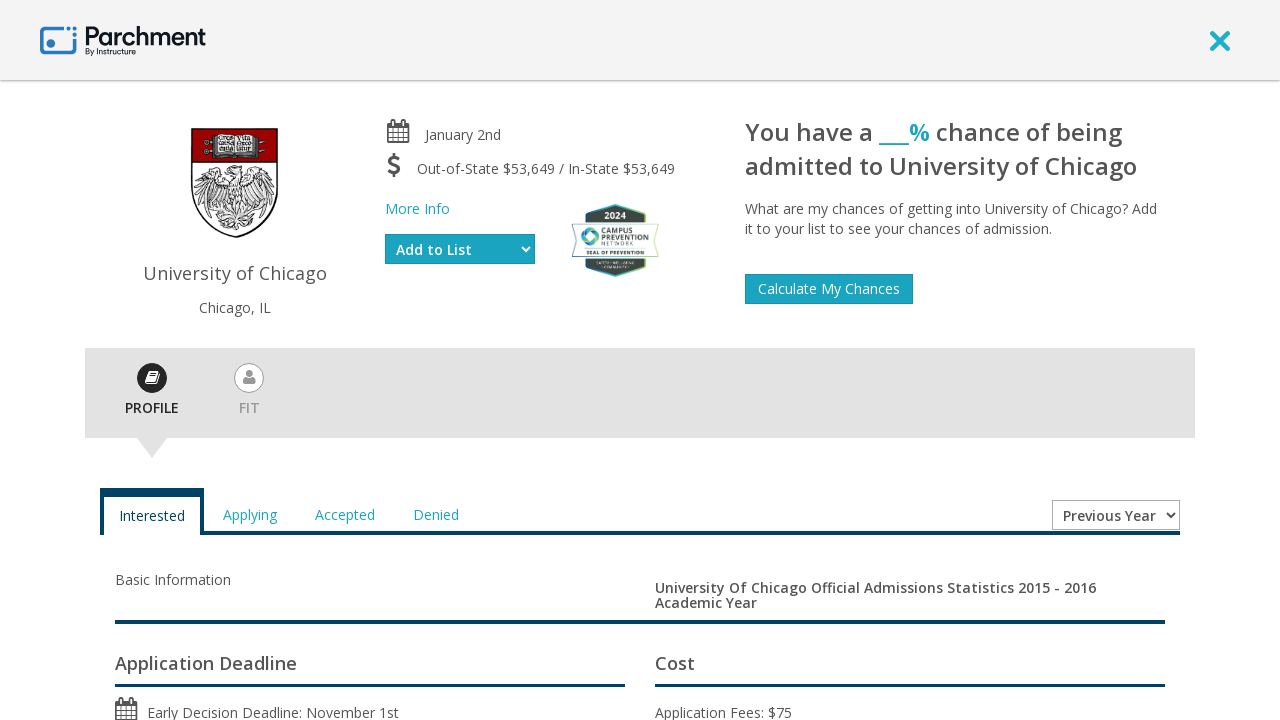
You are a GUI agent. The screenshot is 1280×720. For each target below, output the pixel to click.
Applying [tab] (250, 514)
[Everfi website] (615, 238)
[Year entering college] (1116, 515)
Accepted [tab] (345, 514)
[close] (1220, 40)
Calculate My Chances (829, 288)
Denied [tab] (436, 514)
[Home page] (123, 39)
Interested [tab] (152, 515)
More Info (417, 208)
